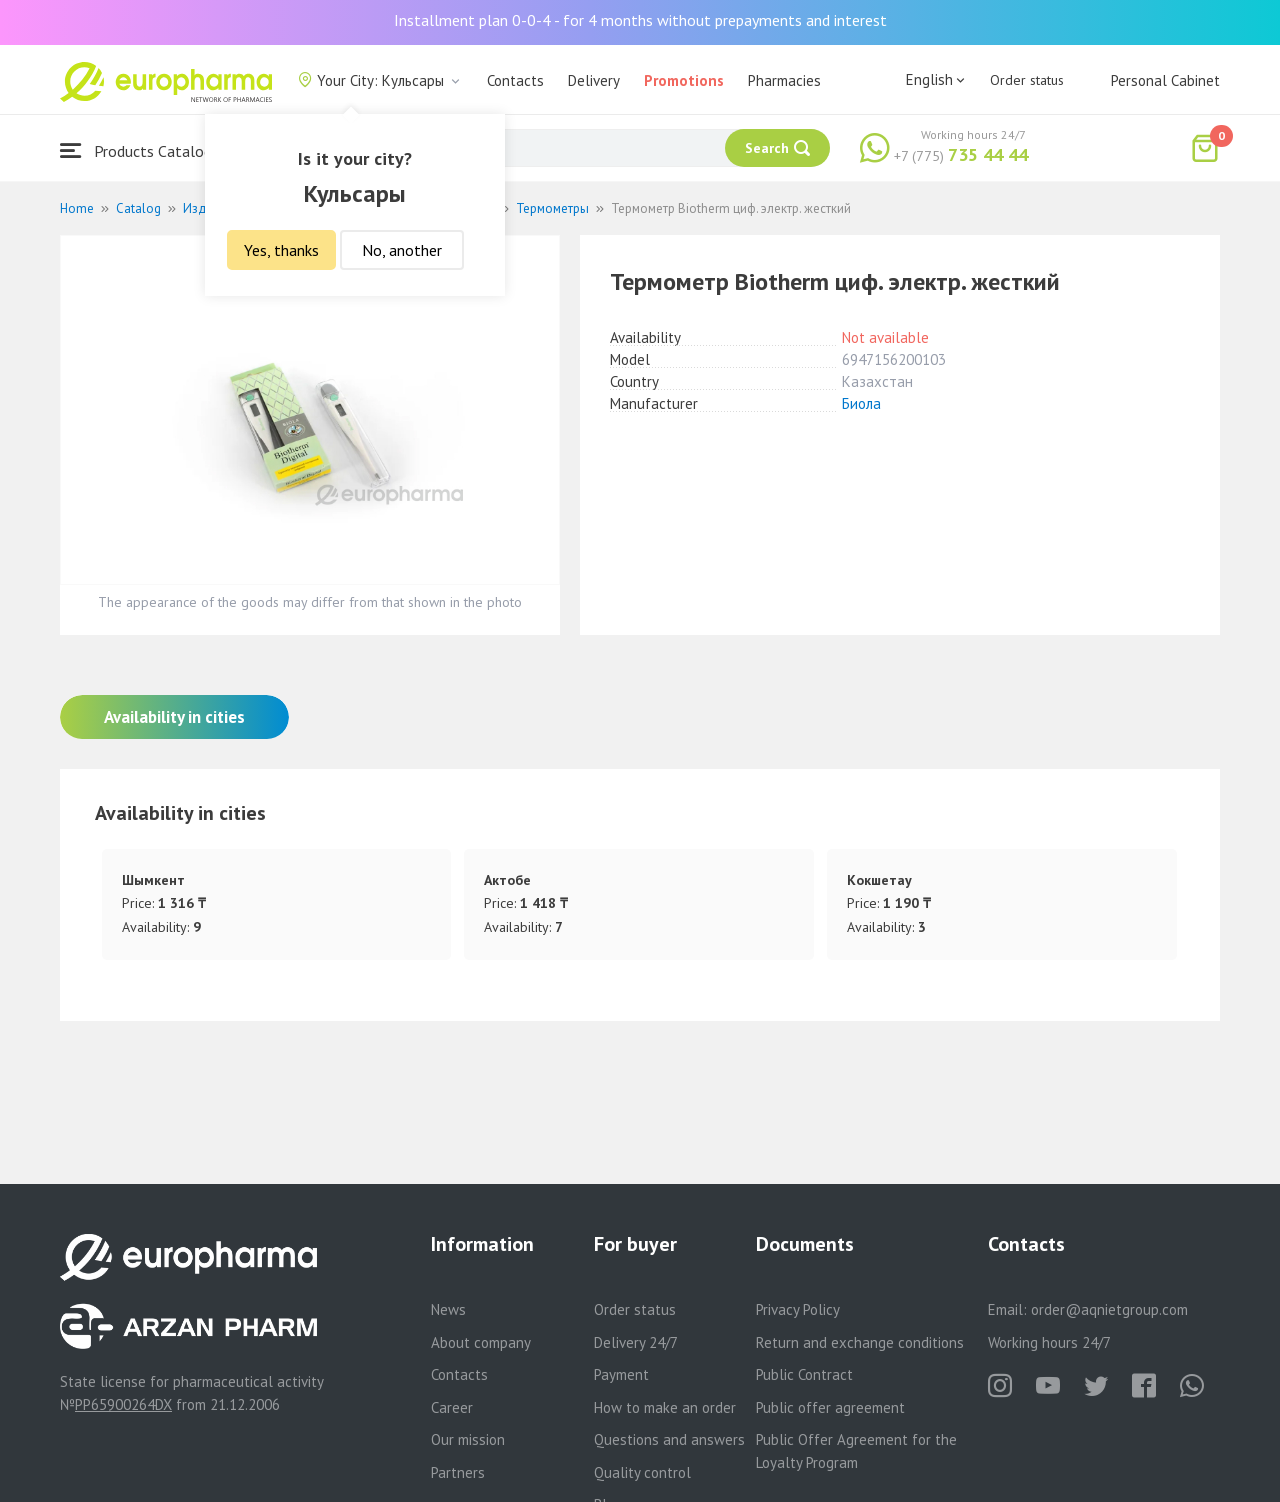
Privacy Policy (798, 1309)
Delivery (594, 80)
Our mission (468, 1439)
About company (481, 1342)
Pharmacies (784, 80)
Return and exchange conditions (860, 1342)
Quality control (642, 1472)
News (448, 1309)
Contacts (515, 80)
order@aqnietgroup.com (1109, 1309)
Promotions (684, 80)
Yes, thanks (281, 250)
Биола (861, 403)
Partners (458, 1472)
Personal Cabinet (1165, 80)
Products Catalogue (144, 150)
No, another (402, 250)
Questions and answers (669, 1439)
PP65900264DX (123, 1404)
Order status (1027, 80)
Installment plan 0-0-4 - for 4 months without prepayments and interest (640, 20)
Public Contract (804, 1374)
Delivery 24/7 (636, 1342)
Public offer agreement (830, 1407)
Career (452, 1407)
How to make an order (665, 1407)
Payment (621, 1374)
